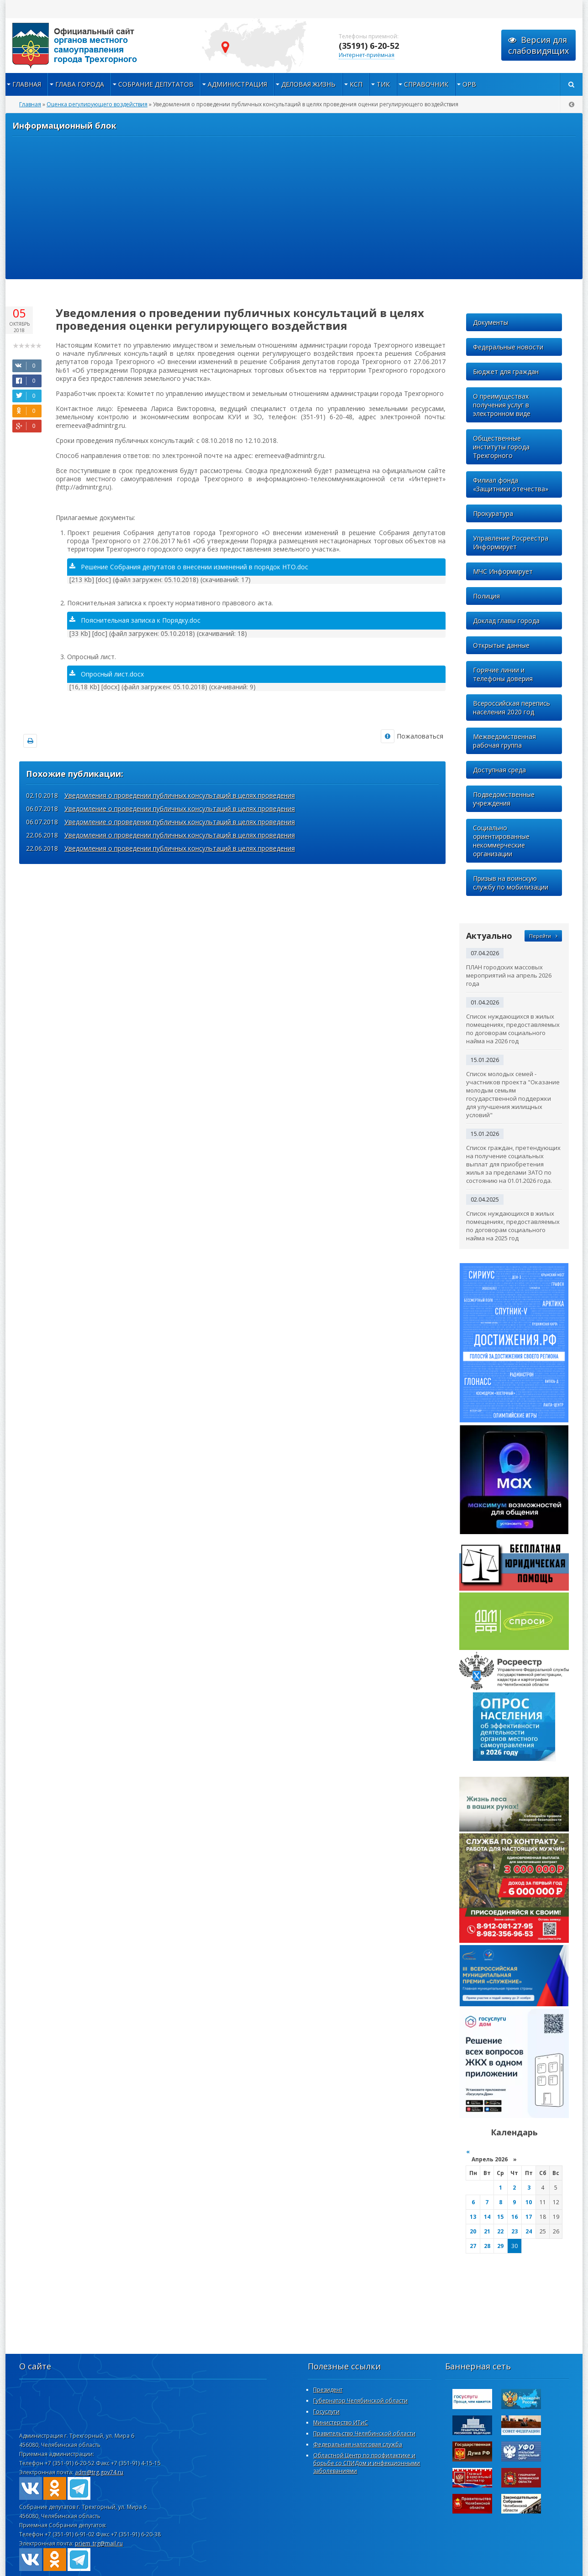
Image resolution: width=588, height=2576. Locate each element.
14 (487, 2217)
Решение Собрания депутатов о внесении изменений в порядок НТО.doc (188, 566)
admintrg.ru (96, 45)
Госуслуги (326, 2411)
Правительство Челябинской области (364, 2433)
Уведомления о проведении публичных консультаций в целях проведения (179, 795)
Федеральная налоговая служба (357, 2444)
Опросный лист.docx (106, 674)
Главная (26, 84)
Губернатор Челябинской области (360, 2400)
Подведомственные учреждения (504, 798)
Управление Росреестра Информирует (510, 542)
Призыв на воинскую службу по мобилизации (510, 882)
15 (500, 2217)
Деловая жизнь (308, 84)
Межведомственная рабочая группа (504, 740)
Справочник (426, 84)
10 (528, 2202)
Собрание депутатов (156, 84)
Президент (327, 2390)
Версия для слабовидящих (538, 45)
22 (500, 2231)
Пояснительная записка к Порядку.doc (134, 620)
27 (473, 2246)
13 (473, 2217)
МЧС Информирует (503, 571)
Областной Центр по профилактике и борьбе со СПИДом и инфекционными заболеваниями (366, 2463)
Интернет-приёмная (366, 55)
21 (487, 2231)
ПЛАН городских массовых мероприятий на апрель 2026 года (508, 975)
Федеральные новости (508, 347)
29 (500, 2246)
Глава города (79, 84)
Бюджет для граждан (506, 371)
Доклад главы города (506, 620)
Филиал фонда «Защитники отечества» (510, 484)
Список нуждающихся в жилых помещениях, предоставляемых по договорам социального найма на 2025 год (513, 1225)
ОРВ (469, 84)
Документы (490, 322)
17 (528, 2217)
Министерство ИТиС (340, 2422)
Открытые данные (501, 645)
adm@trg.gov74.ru (99, 2472)
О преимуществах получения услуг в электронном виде (501, 405)
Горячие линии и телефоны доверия (503, 674)
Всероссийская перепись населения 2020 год (511, 707)
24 (528, 2231)
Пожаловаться (412, 736)
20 (473, 2231)
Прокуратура (493, 513)
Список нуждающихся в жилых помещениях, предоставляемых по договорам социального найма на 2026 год (513, 1028)
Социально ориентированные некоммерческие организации (501, 840)
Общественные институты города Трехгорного (501, 447)
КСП (356, 84)
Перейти (543, 935)
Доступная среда (499, 769)
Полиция (486, 596)
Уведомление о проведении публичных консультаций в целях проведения (179, 808)
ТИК (383, 84)
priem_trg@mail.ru (99, 2543)
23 (514, 2231)
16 (514, 2217)
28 (487, 2246)
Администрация (237, 84)
